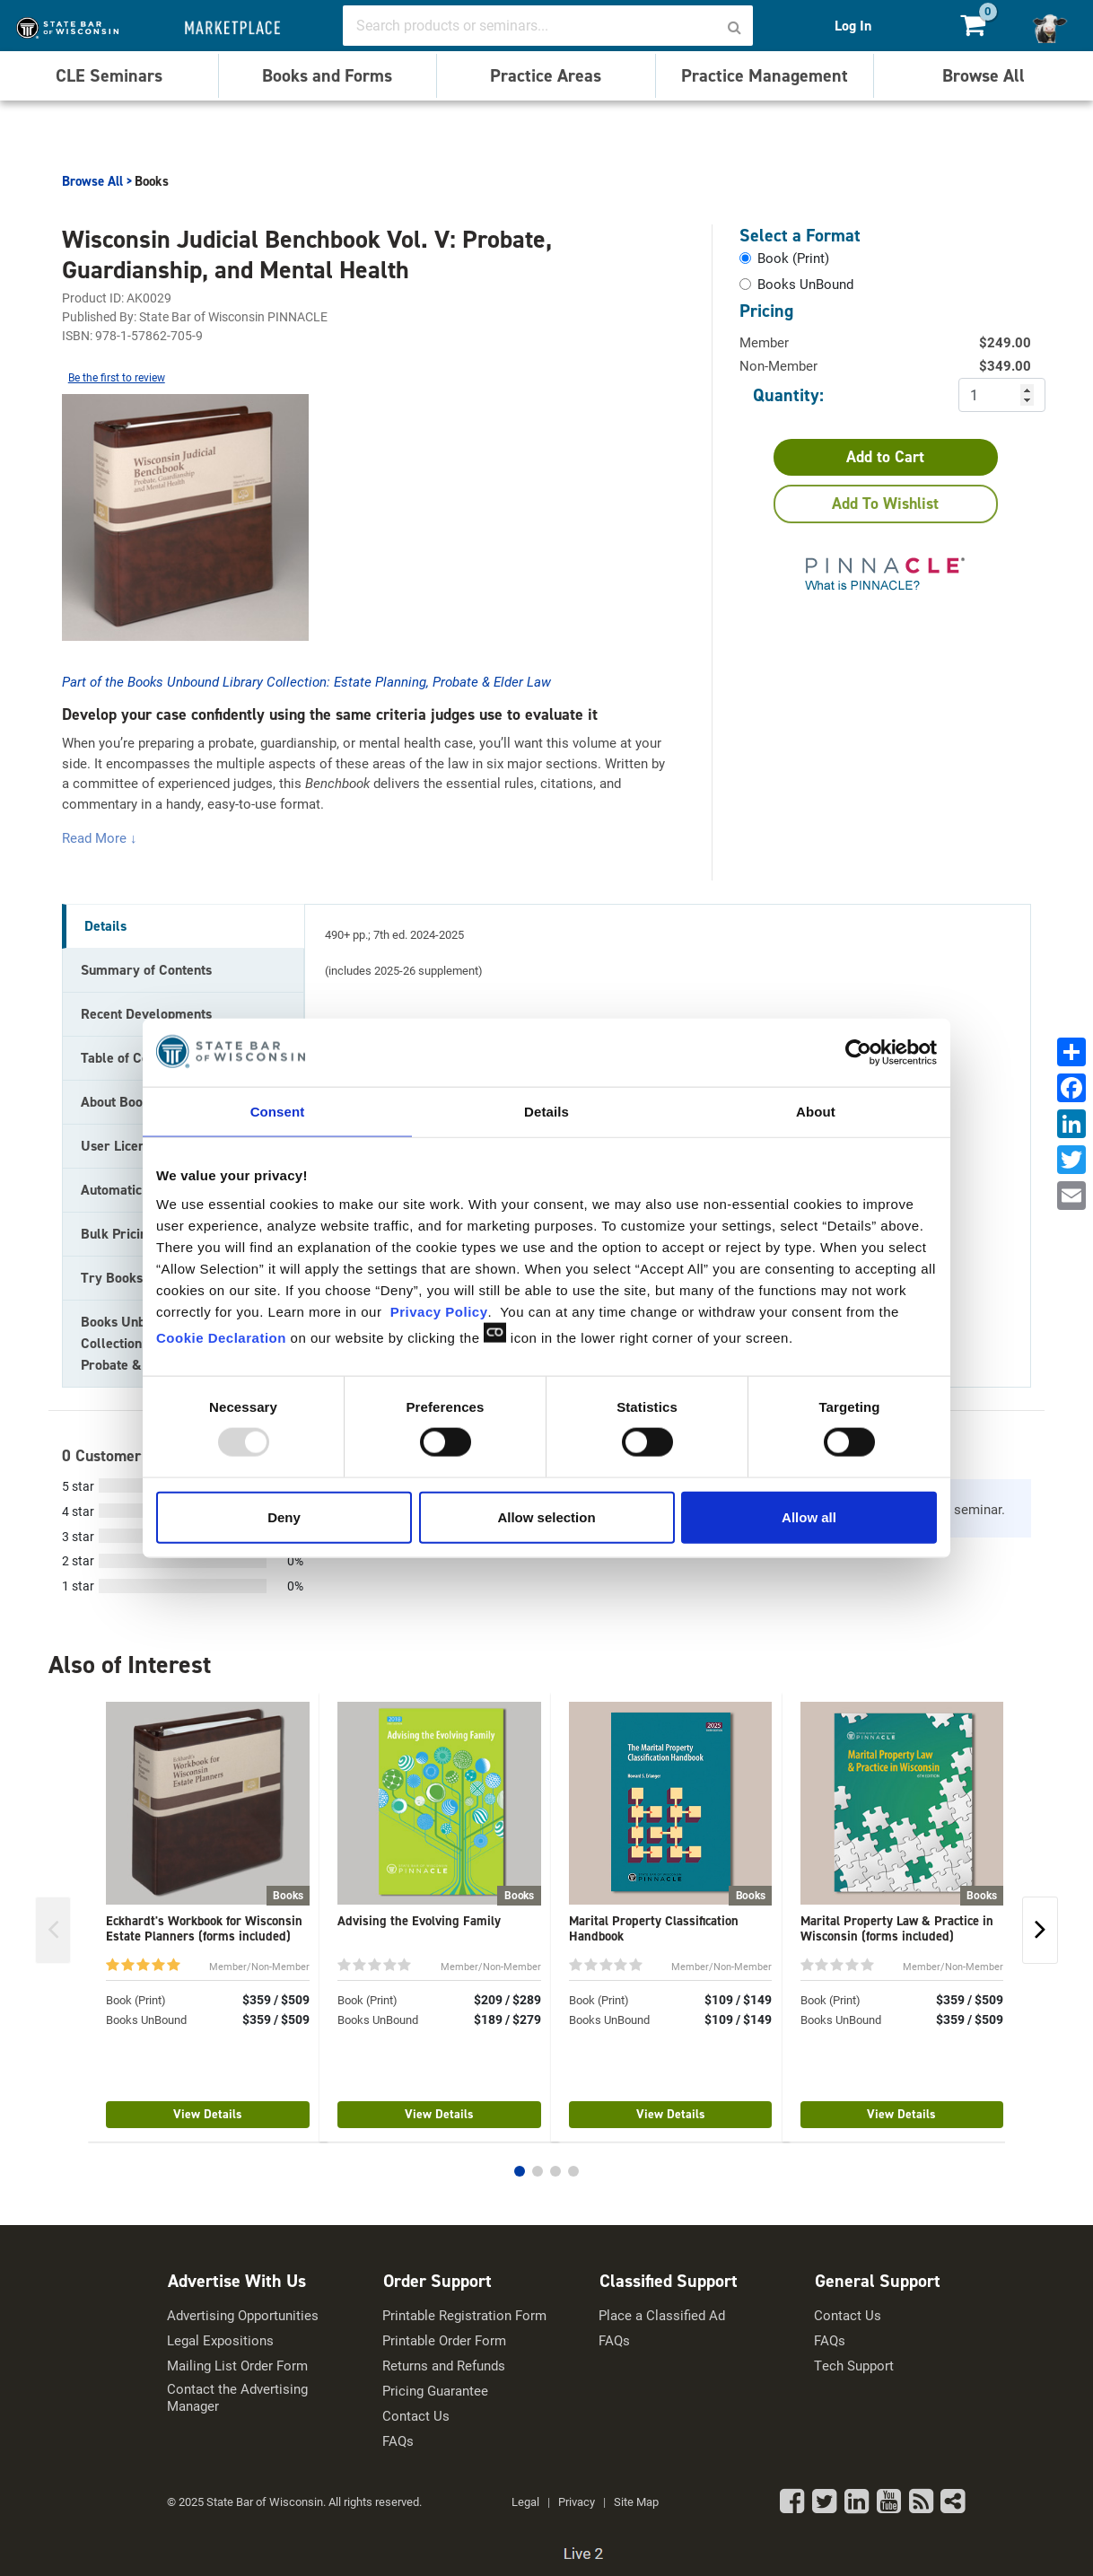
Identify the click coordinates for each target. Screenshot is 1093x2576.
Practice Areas (545, 75)
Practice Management (764, 75)
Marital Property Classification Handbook (654, 1928)
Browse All (983, 75)
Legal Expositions (220, 2340)
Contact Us (416, 2415)
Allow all (809, 1516)
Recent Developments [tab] (146, 1013)
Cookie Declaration (221, 1337)
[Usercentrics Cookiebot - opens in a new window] (858, 1052)
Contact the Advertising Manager (237, 2397)
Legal (525, 2501)
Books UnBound (146, 2019)
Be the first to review (116, 377)
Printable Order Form (444, 2340)
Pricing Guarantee (435, 2390)
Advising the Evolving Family (419, 1921)
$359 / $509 (276, 2000)
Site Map (636, 2501)
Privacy (576, 2501)
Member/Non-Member (259, 1966)
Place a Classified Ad (662, 2315)
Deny (284, 1516)
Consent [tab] (277, 1111)
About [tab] (815, 1111)
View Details (207, 2114)
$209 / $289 (507, 2000)
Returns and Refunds (443, 2365)
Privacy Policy (439, 1311)
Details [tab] (546, 1111)
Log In (853, 25)
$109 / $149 (738, 2000)
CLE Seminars (109, 75)
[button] (519, 2171)
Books (152, 181)
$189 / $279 (507, 2019)
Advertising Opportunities (243, 2315)
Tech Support (854, 2365)
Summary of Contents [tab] (146, 969)
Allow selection (546, 1516)
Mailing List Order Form (237, 2365)
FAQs (398, 2440)
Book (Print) (136, 2000)
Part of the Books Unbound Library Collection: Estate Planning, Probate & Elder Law (306, 681)
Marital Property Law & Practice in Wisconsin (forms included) (896, 1928)
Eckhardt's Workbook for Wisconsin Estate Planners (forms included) (204, 1928)
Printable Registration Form (464, 2315)
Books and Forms (327, 75)
